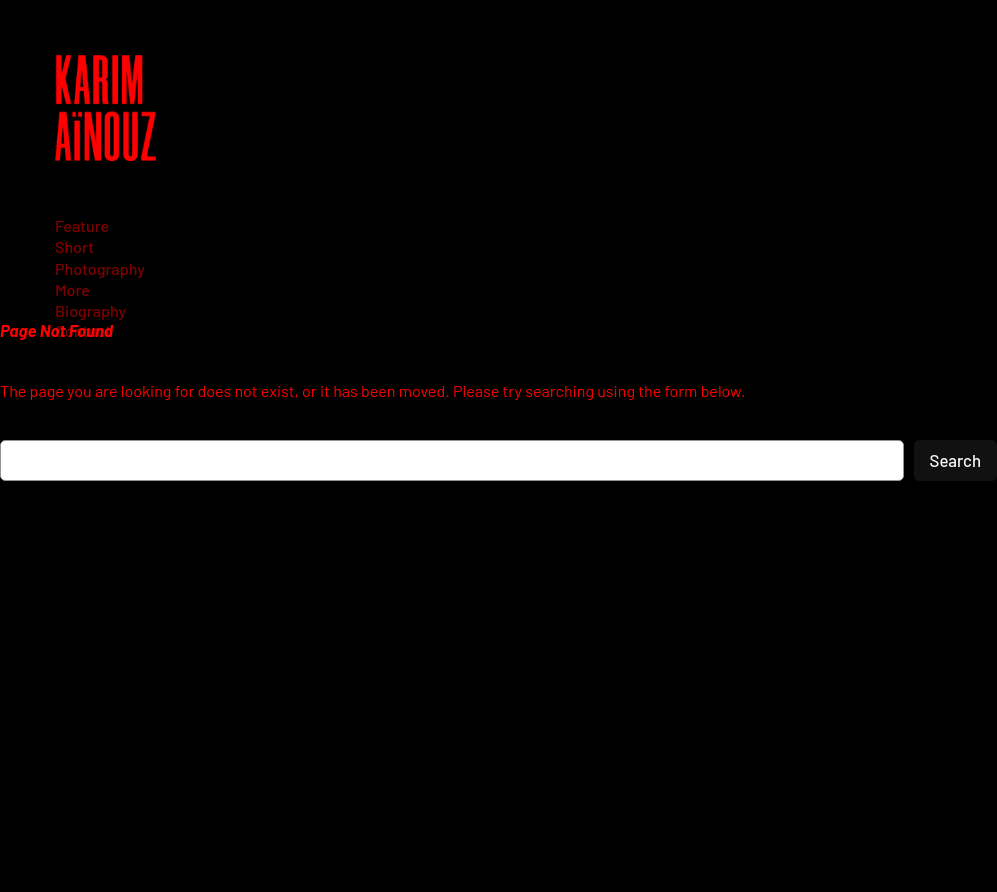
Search (955, 460)
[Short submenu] (81, 246)
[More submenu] (79, 289)
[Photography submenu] (107, 268)
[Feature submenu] (89, 225)
